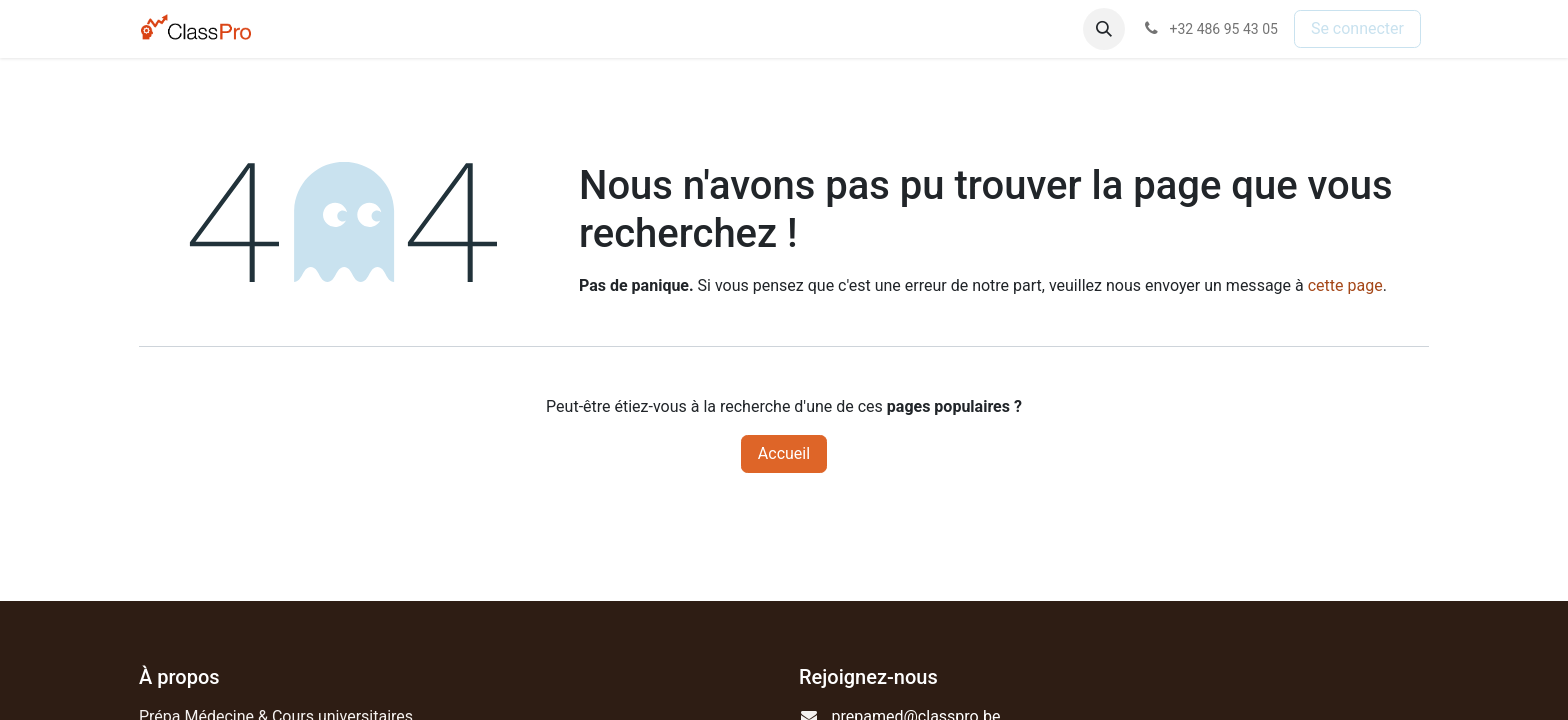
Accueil (784, 453)
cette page (1345, 285)
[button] (1104, 29)
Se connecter (1357, 28)
